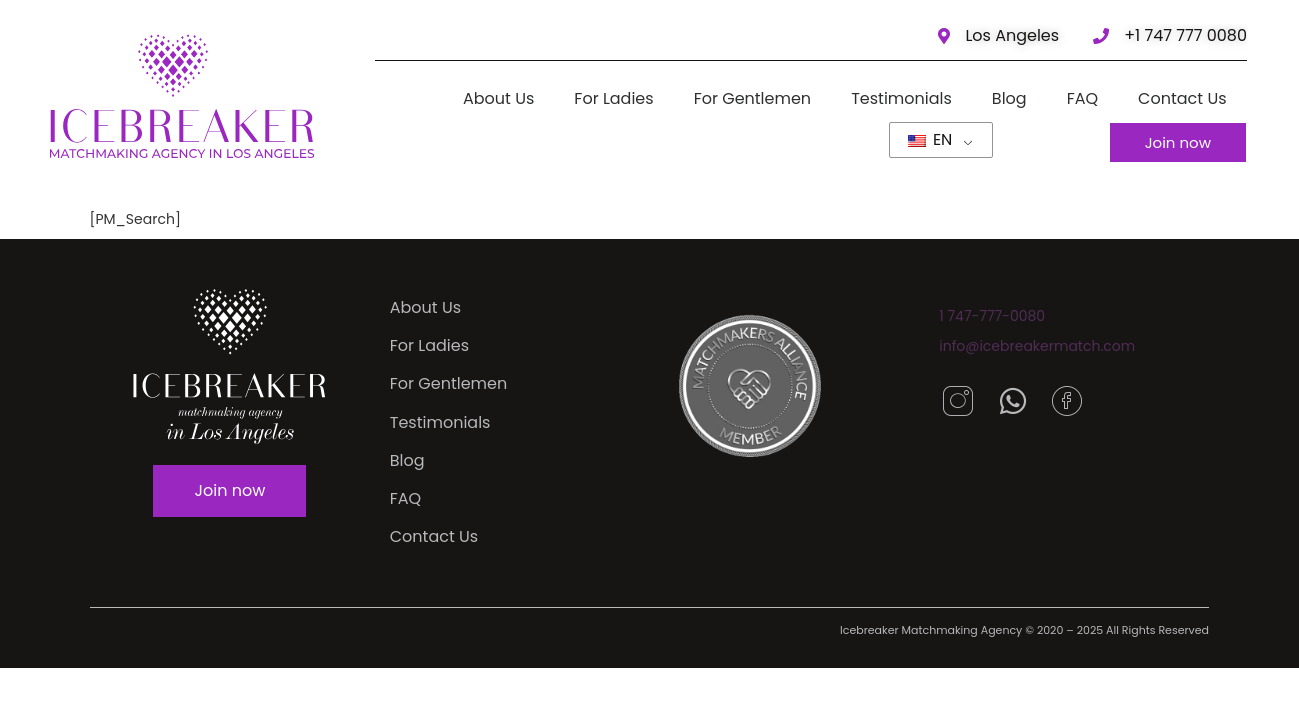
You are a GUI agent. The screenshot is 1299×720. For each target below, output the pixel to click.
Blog (1009, 98)
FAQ (1082, 98)
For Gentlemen (752, 98)
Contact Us (1183, 98)
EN (930, 139)
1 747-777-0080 (992, 316)
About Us (498, 98)
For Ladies (614, 98)
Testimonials (902, 98)
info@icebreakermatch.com (1037, 346)
